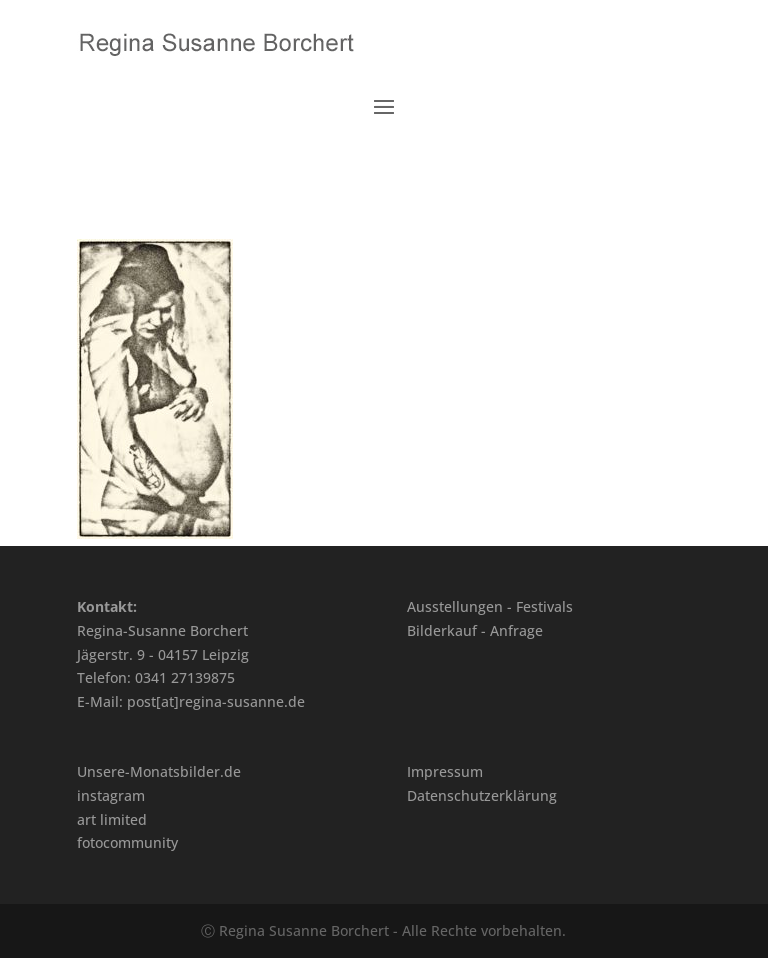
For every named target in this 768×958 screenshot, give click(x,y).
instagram (111, 795)
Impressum (445, 771)
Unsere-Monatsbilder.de (159, 771)
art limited (112, 819)
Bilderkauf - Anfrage (475, 630)
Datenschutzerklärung (482, 795)
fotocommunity (127, 842)
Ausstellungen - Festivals (490, 606)
